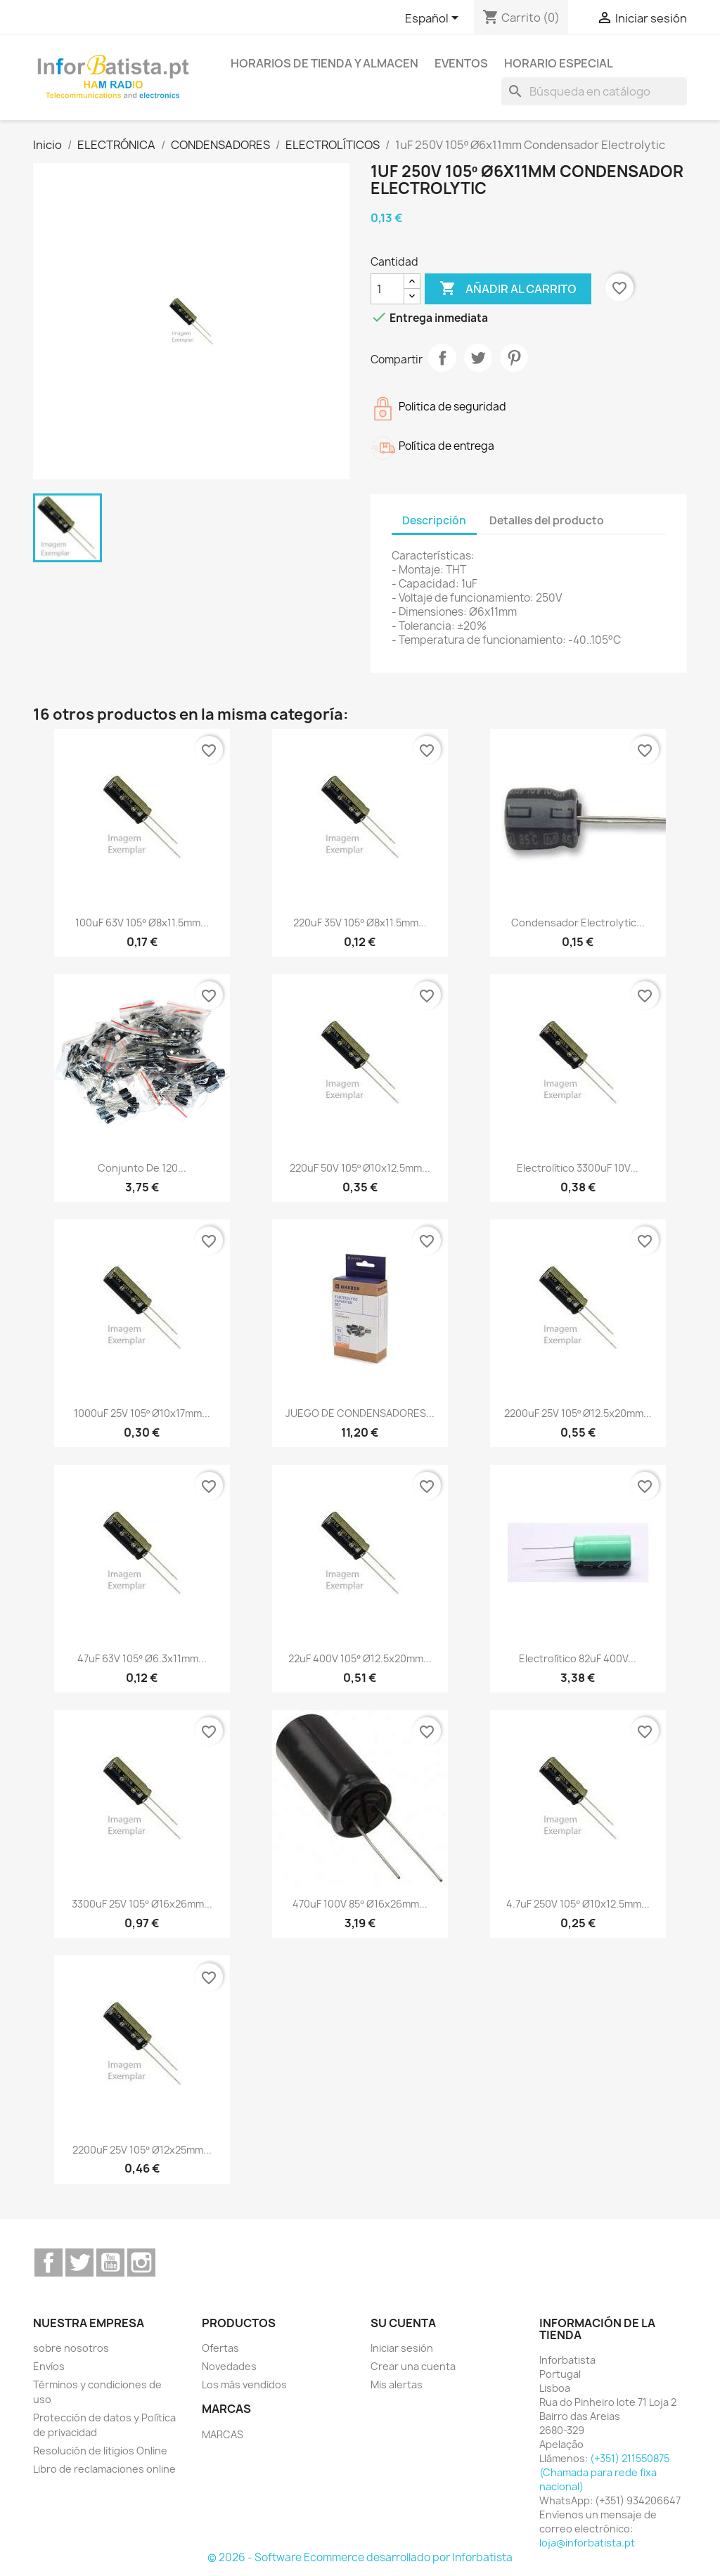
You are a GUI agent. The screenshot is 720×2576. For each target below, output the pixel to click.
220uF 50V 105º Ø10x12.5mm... (360, 1167)
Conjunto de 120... (142, 1167)
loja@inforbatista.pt (587, 2542)
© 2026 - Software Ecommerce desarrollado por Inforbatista (360, 2557)
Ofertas (220, 2348)
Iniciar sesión (402, 2348)
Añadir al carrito (508, 289)
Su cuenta (403, 2323)
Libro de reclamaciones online (104, 2468)
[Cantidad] (387, 288)
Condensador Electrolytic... (578, 922)
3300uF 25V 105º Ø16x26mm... (142, 1903)
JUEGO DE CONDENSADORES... (360, 1413)
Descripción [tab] (434, 520)
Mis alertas (397, 2384)
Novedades (229, 2366)
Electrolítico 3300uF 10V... (577, 1167)
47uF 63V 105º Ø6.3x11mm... (141, 1658)
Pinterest (514, 358)
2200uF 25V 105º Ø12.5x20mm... (578, 1413)
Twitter (79, 2262)
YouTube (110, 2262)
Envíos (49, 2366)
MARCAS (222, 2434)
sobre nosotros (71, 2348)
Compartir (442, 358)
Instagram (141, 2262)
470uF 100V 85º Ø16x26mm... (359, 1903)
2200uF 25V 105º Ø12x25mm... (141, 2149)
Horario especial (558, 63)
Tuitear (478, 358)
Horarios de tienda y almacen (324, 63)
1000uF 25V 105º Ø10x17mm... (142, 1413)
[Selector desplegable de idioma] (434, 19)
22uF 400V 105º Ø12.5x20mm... (359, 1658)
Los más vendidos (244, 2384)
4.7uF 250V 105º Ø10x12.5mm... (577, 1903)
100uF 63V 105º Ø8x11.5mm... (141, 922)
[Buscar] (594, 91)
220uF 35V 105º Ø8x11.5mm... (359, 922)
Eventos (461, 63)
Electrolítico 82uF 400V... (577, 1658)
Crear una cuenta (413, 2366)
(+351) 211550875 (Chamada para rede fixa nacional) (604, 2472)
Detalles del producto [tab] (546, 520)
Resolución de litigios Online (100, 2450)
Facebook (48, 2262)
